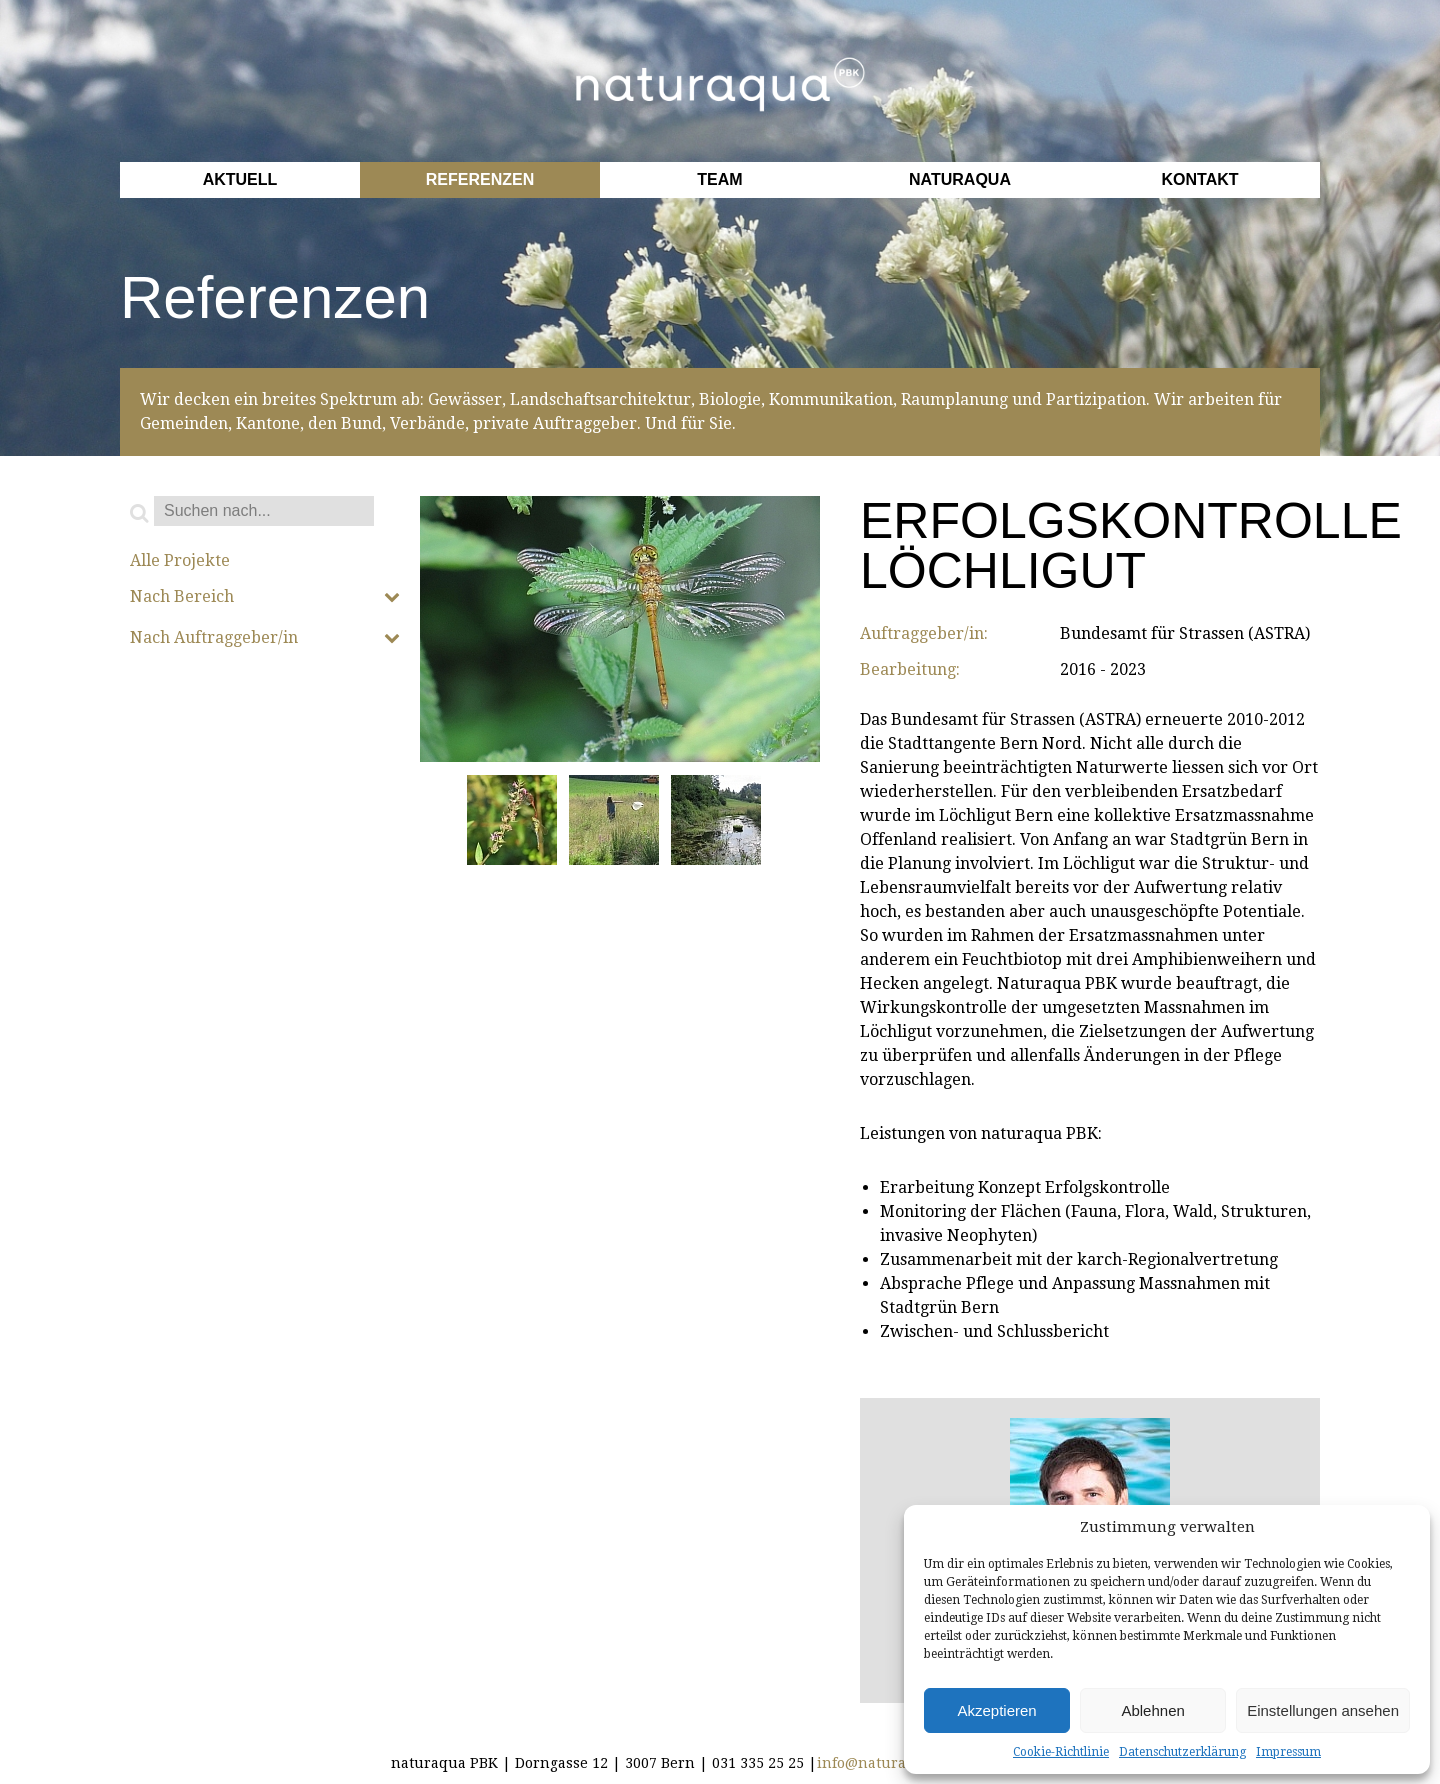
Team (719, 179)
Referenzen (480, 179)
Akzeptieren (996, 1710)
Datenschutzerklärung (1182, 1752)
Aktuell (240, 179)
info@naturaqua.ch (885, 1763)
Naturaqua (960, 179)
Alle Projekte (180, 561)
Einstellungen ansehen (1323, 1710)
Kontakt (1199, 179)
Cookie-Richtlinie (1061, 1752)
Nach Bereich (265, 597)
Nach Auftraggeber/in (265, 638)
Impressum (1288, 1752)
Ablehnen (1152, 1710)
